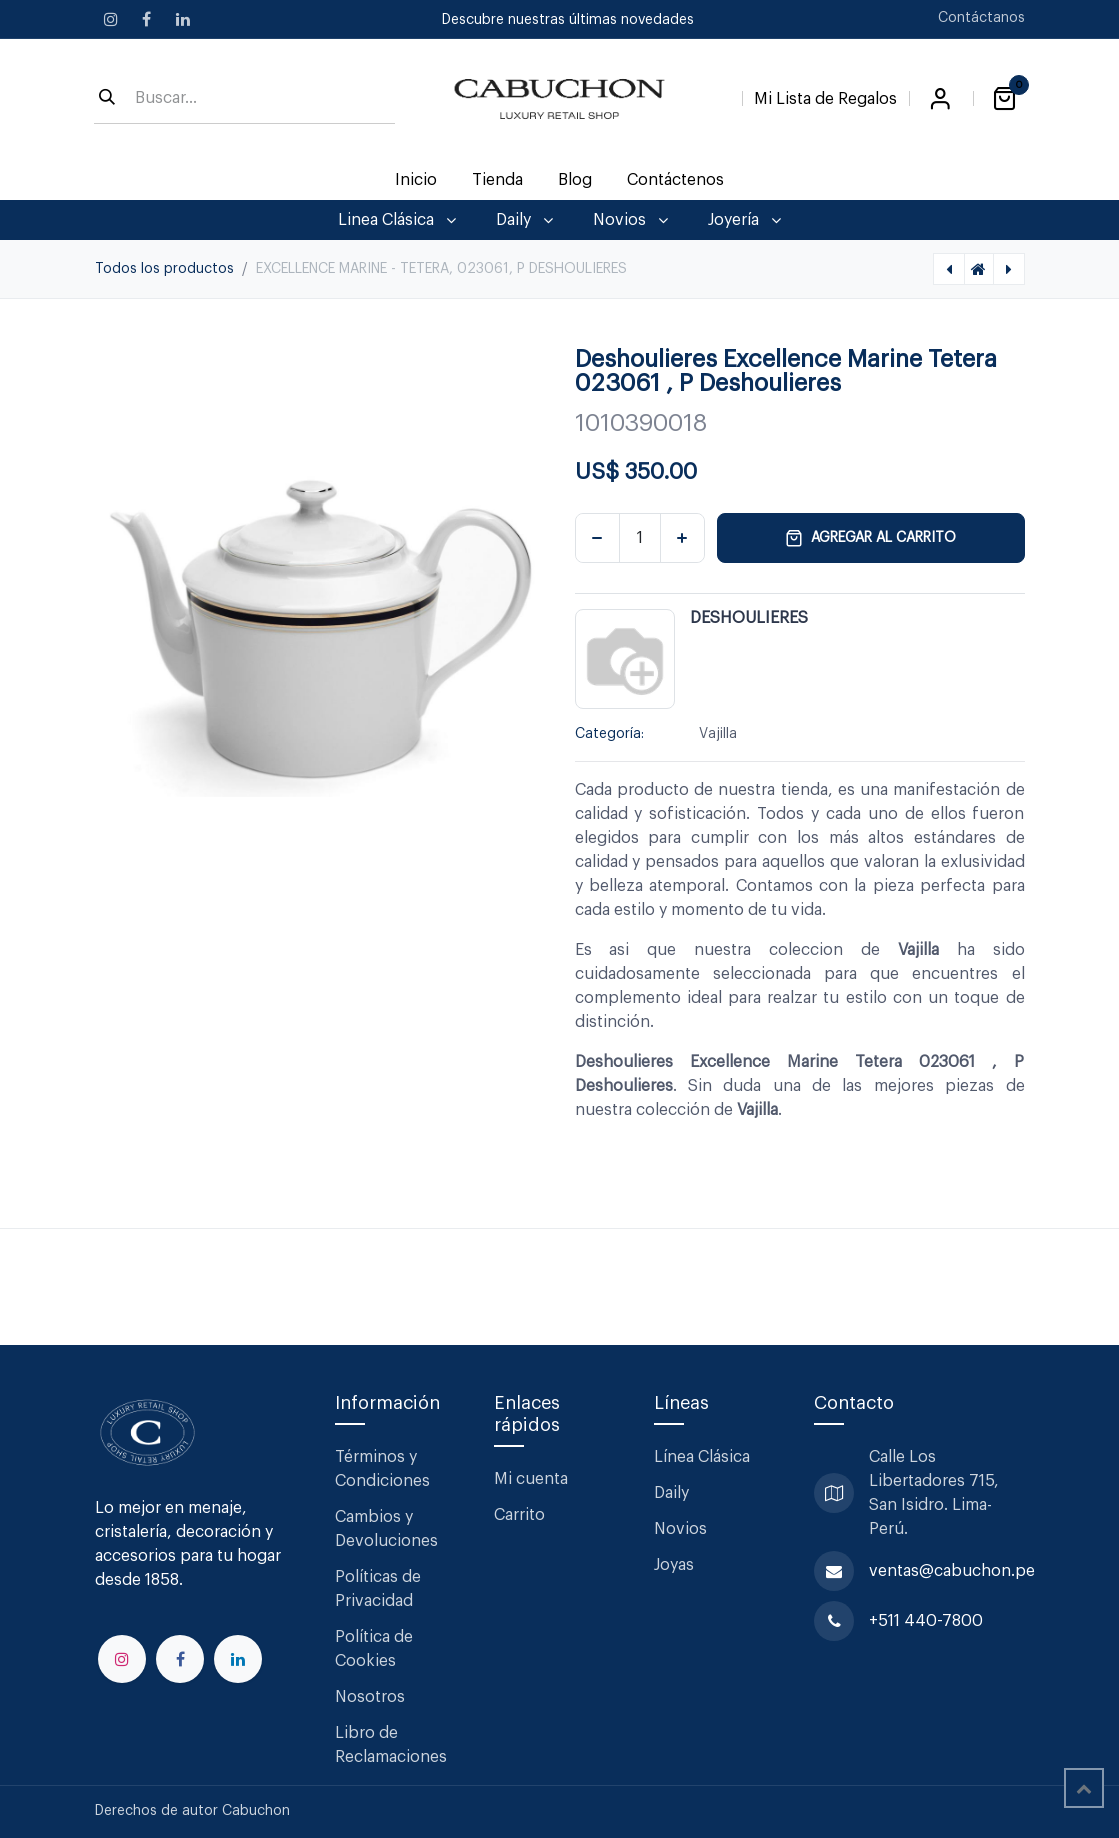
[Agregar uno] (682, 538)
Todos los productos (164, 269)
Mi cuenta (531, 1479)
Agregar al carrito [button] (870, 538)
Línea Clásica (702, 1457)
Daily (671, 1493)
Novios (680, 1529)
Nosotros (370, 1697)
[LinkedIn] (183, 19)
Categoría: (609, 734)
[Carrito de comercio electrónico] (1005, 99)
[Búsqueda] (107, 99)
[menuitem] (415, 180)
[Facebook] (147, 19)
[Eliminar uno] (597, 538)
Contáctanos (981, 18)
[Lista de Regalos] (825, 95)
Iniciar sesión (941, 99)
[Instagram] (111, 19)
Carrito (519, 1515)
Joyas (674, 1565)
